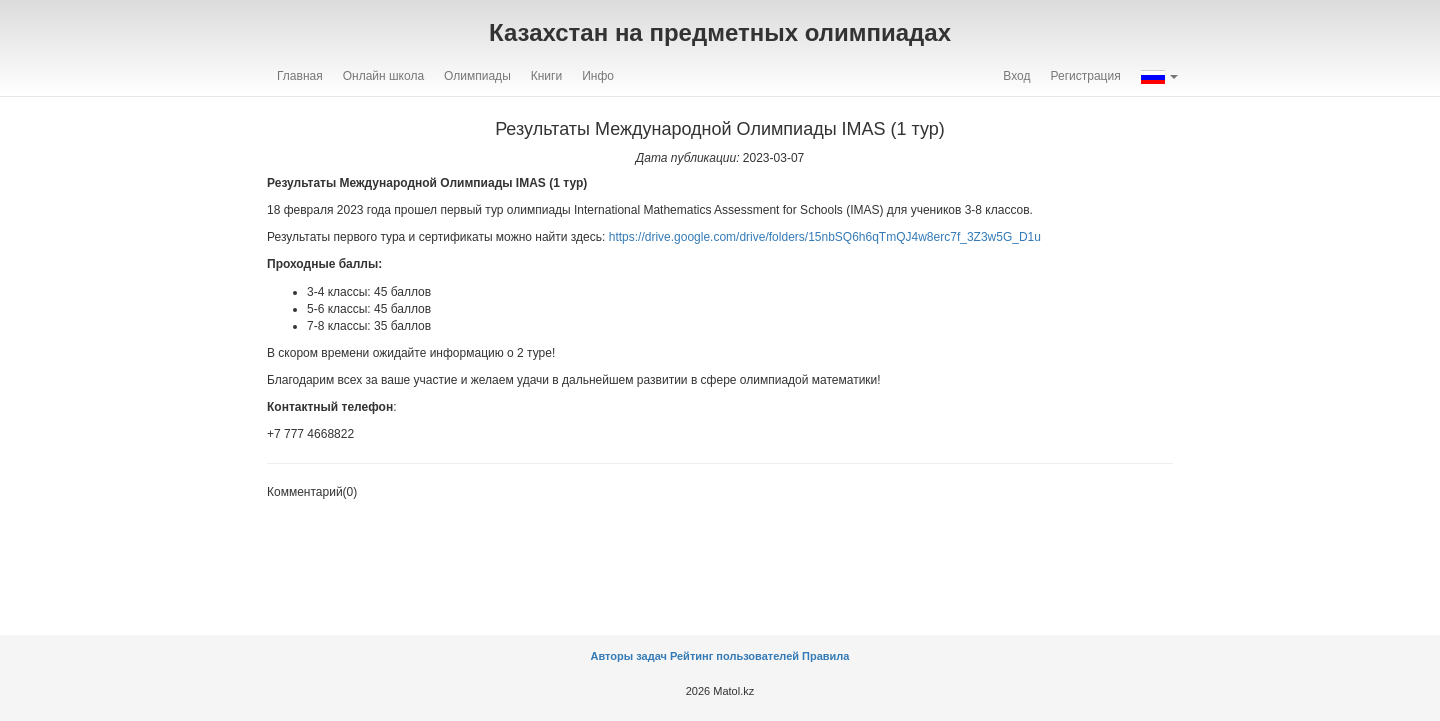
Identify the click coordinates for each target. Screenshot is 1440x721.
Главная (300, 76)
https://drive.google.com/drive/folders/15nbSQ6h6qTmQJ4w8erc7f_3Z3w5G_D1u (825, 237)
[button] (1159, 76)
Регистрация (1086, 76)
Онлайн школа (383, 76)
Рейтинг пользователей (734, 656)
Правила (825, 656)
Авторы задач (630, 656)
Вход (1016, 76)
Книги (546, 76)
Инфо (598, 76)
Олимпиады (477, 76)
